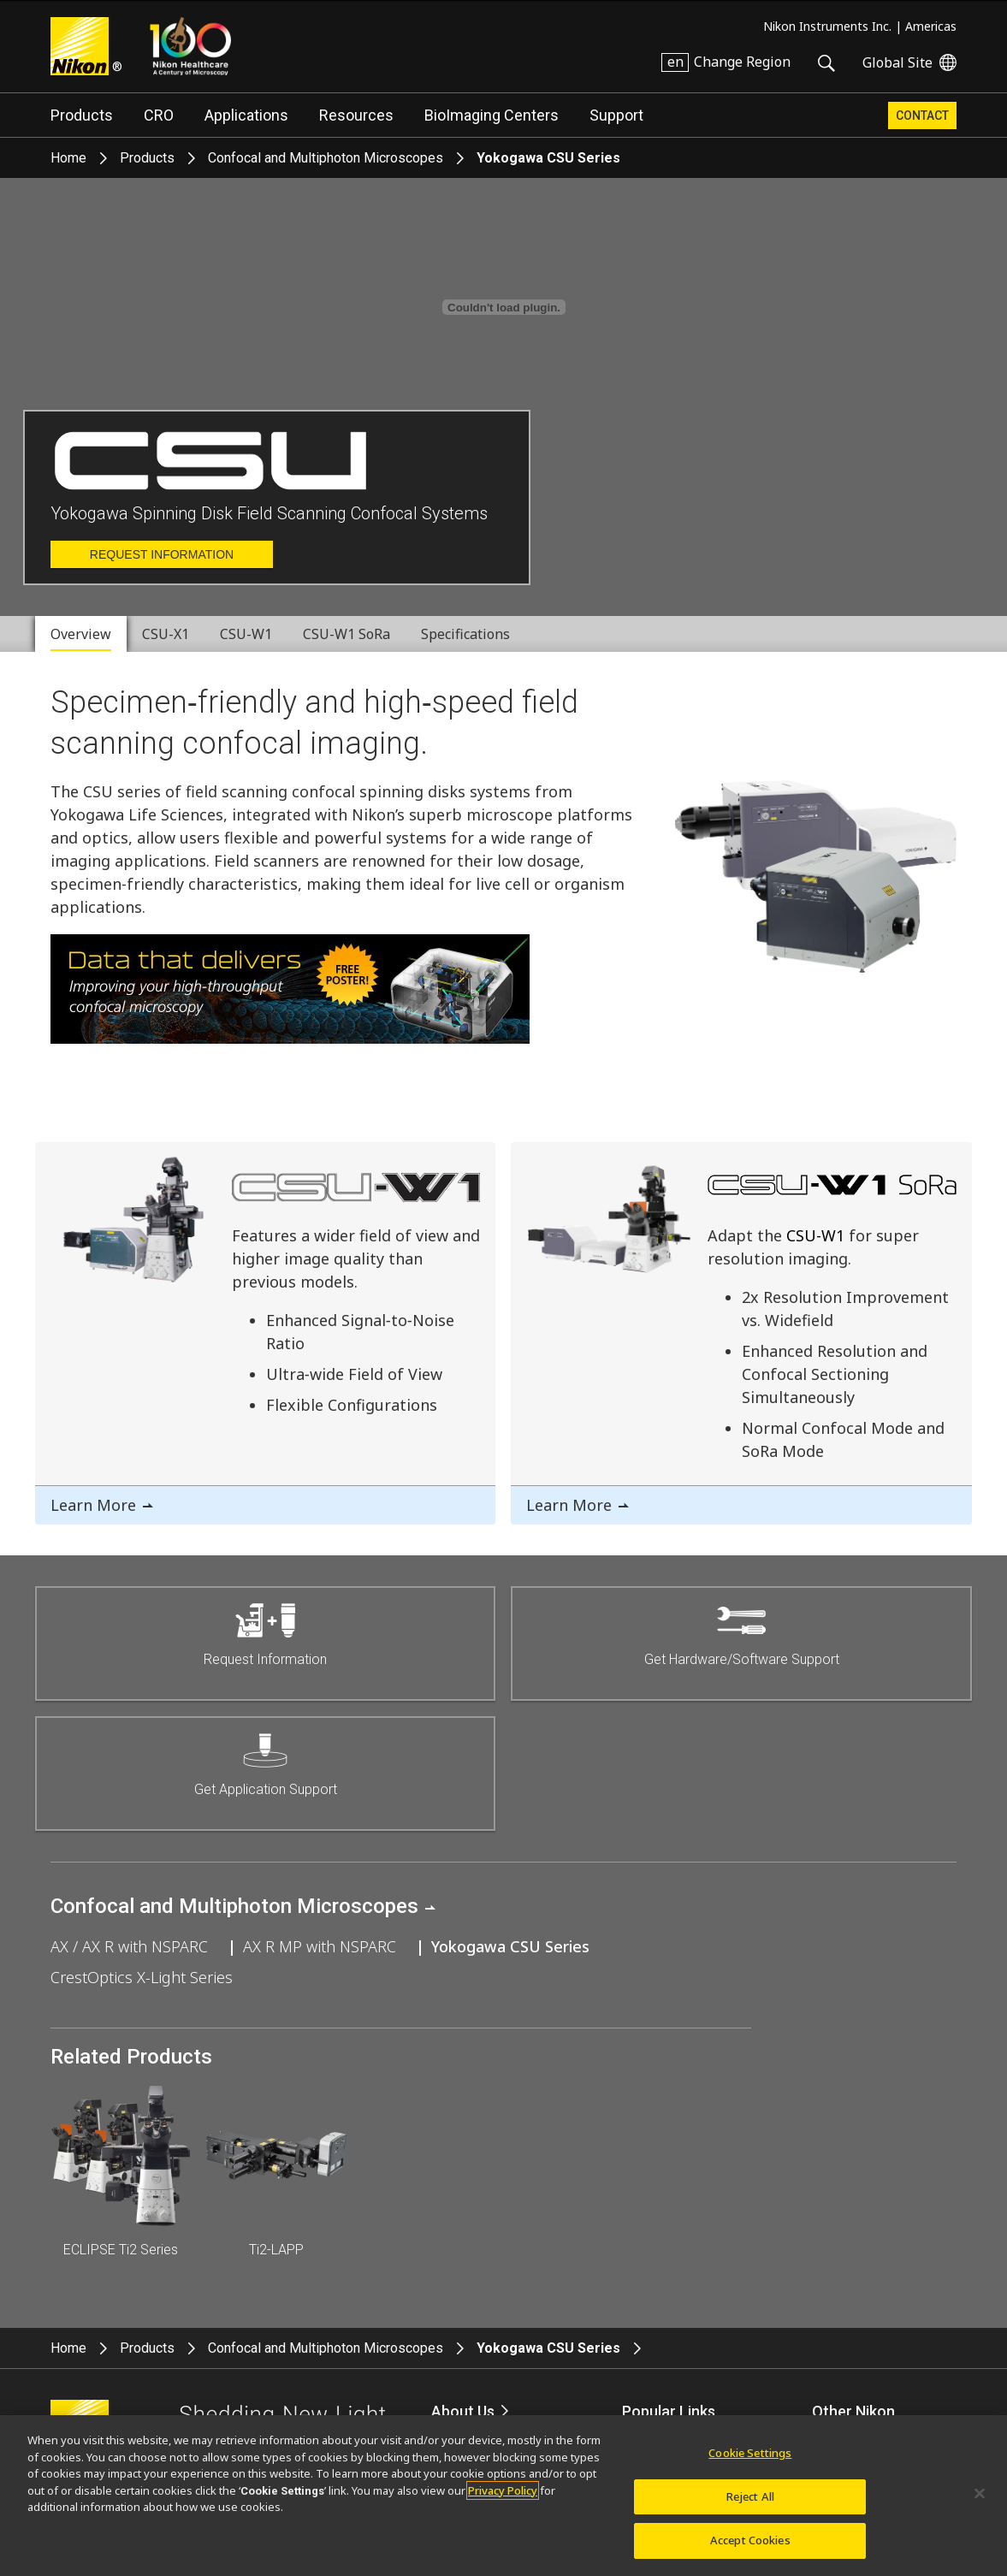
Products (81, 115)
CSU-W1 (815, 1235)
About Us (463, 2411)
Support (616, 115)
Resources (356, 115)
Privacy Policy (502, 2490)
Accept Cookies (750, 2540)
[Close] (979, 2494)
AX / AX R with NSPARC (129, 1946)
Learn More (93, 1505)
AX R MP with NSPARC (319, 1946)
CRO (159, 115)
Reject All (750, 2496)
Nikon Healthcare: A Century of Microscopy (190, 46)
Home (68, 158)
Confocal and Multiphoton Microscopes (325, 158)
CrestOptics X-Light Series (141, 1977)
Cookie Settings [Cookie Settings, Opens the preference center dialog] (749, 2453)
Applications (246, 115)
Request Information (162, 554)
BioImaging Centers (491, 115)
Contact (922, 115)
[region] (503, 2495)
